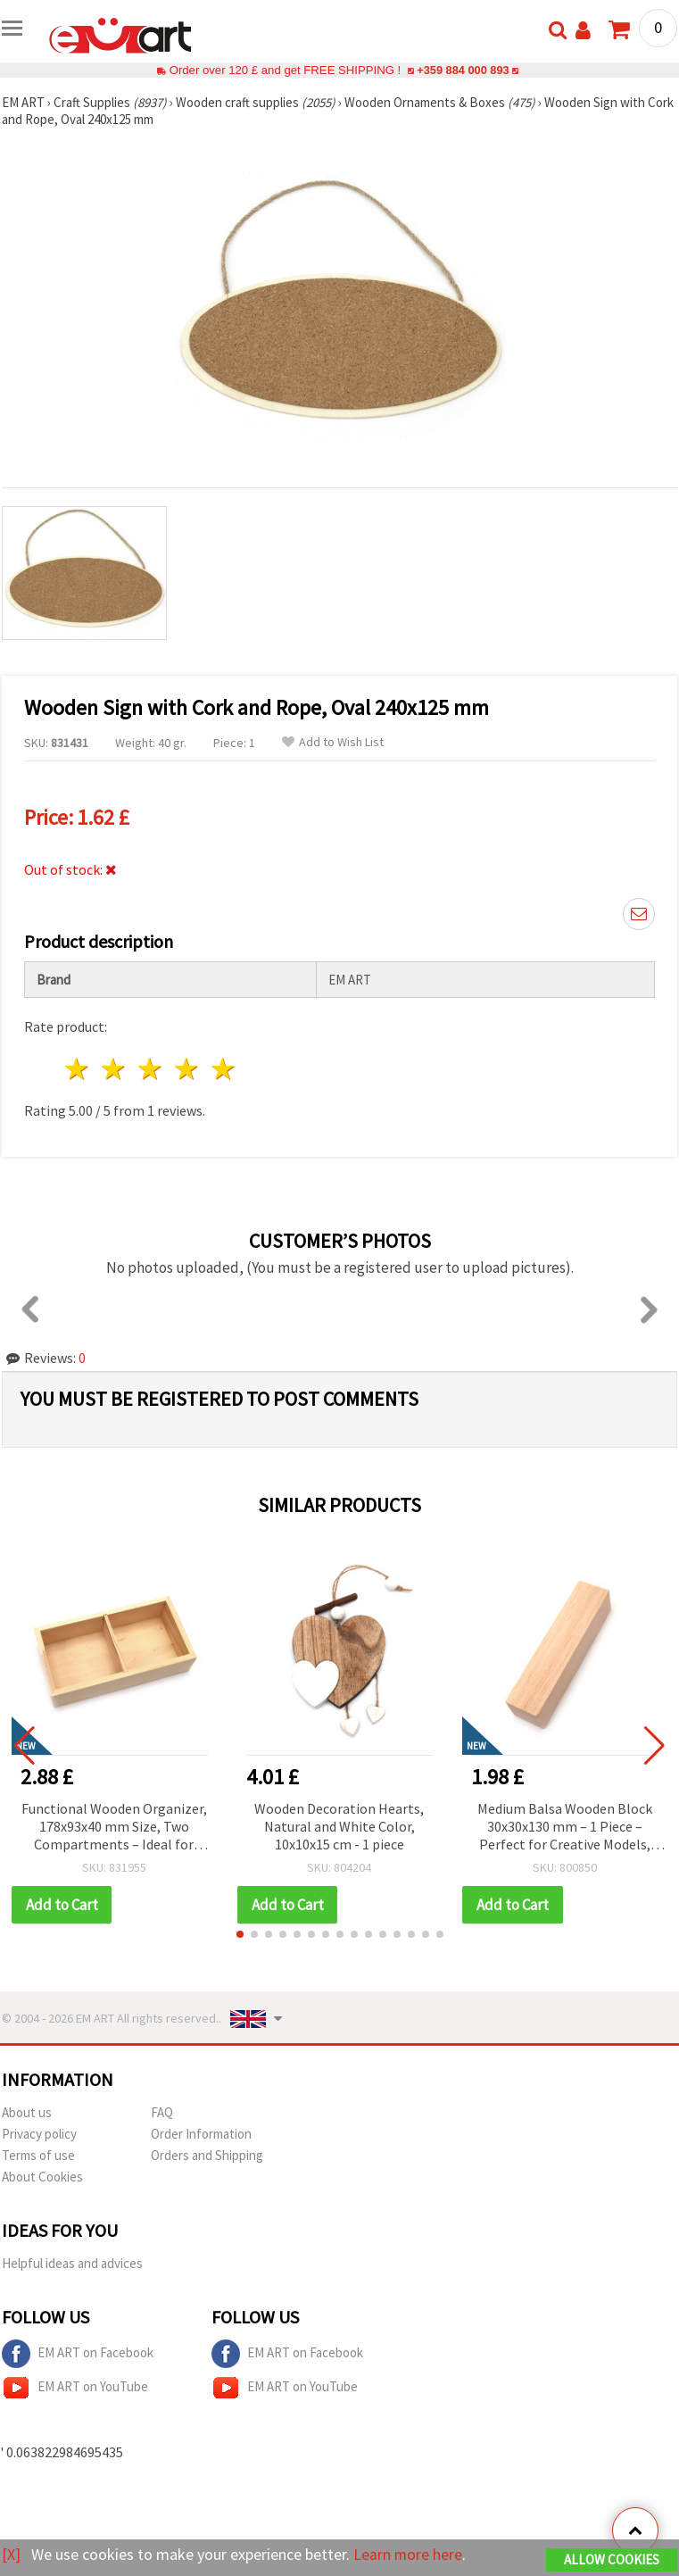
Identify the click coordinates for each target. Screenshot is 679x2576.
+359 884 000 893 (463, 70)
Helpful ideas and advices (72, 2263)
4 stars (187, 1069)
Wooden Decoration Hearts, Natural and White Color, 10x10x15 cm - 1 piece (339, 1826)
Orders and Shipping (207, 2155)
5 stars (223, 1069)
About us (27, 2112)
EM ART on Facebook (77, 2353)
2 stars (114, 1069)
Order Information (201, 2133)
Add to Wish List (333, 742)
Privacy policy (39, 2133)
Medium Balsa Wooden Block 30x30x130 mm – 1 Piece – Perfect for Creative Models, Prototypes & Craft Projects (564, 1827)
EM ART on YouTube (75, 2387)
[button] (240, 1934)
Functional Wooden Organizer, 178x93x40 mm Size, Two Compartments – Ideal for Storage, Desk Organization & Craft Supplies (114, 1827)
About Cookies (42, 2176)
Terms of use (38, 2155)
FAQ (162, 2112)
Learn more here (408, 2554)
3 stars (151, 1069)
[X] (11, 2554)
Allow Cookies (611, 2559)
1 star (78, 1069)
